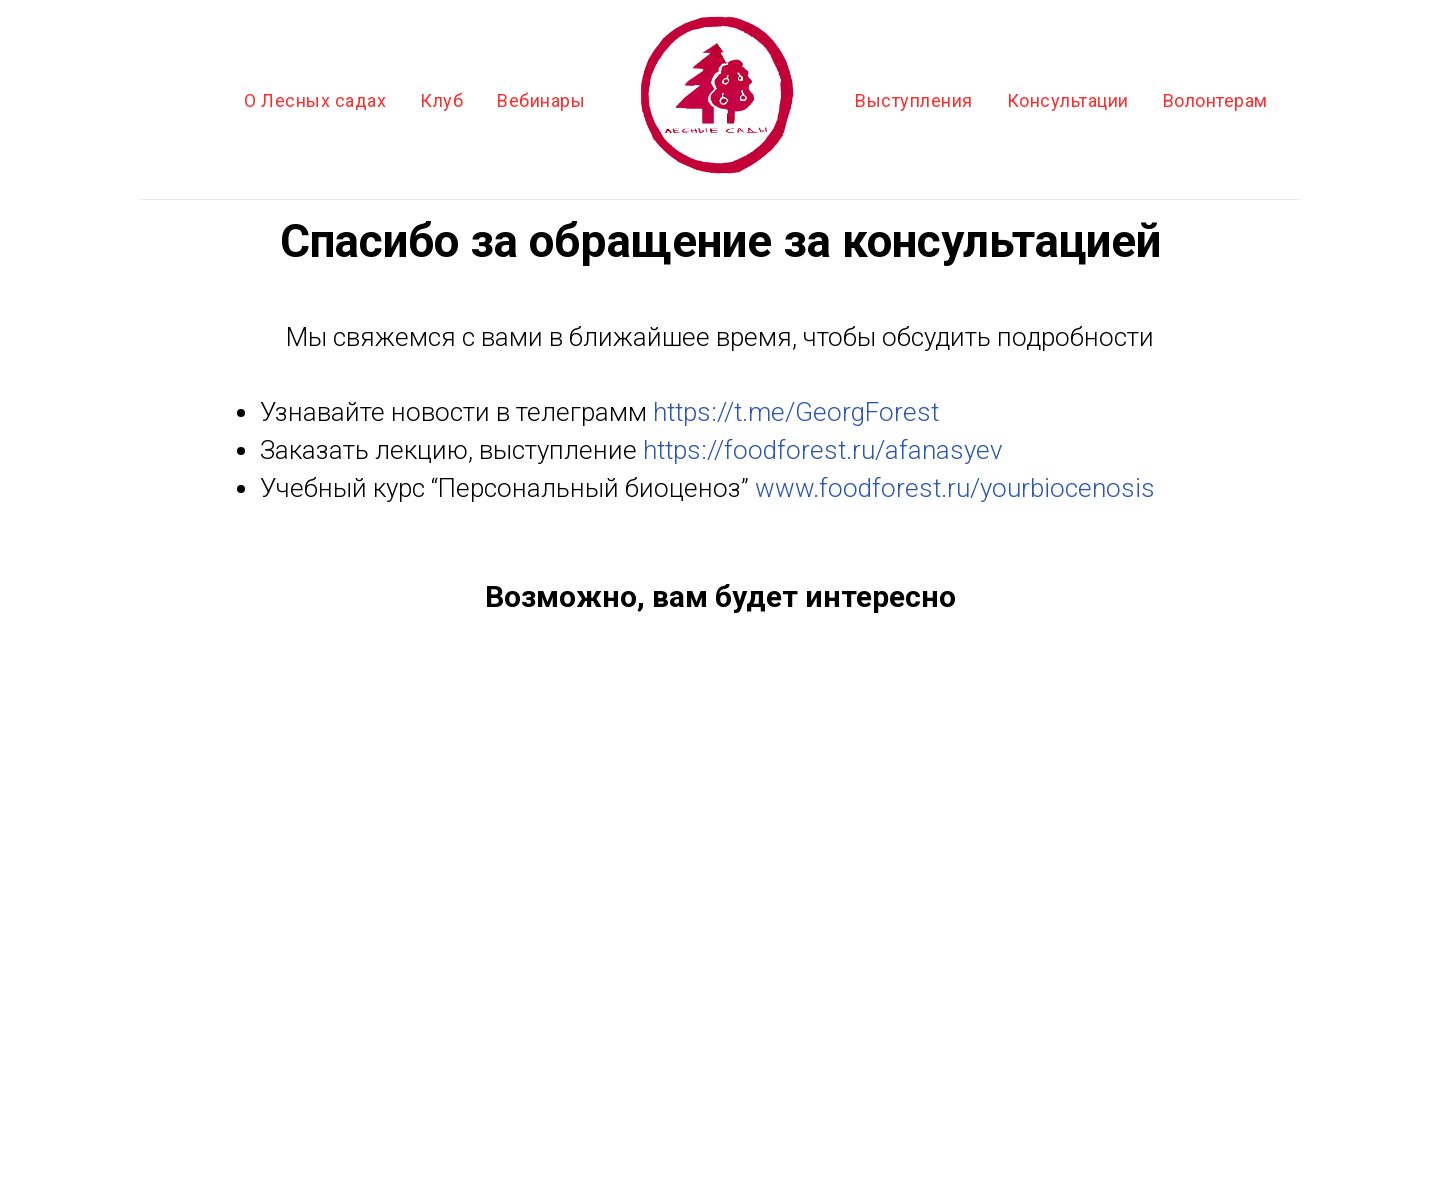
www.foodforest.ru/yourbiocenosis (955, 488)
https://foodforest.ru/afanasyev (823, 450)
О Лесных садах (315, 100)
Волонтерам (1215, 100)
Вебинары (541, 100)
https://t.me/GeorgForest (796, 412)
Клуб (441, 100)
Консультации (1068, 100)
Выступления (914, 100)
